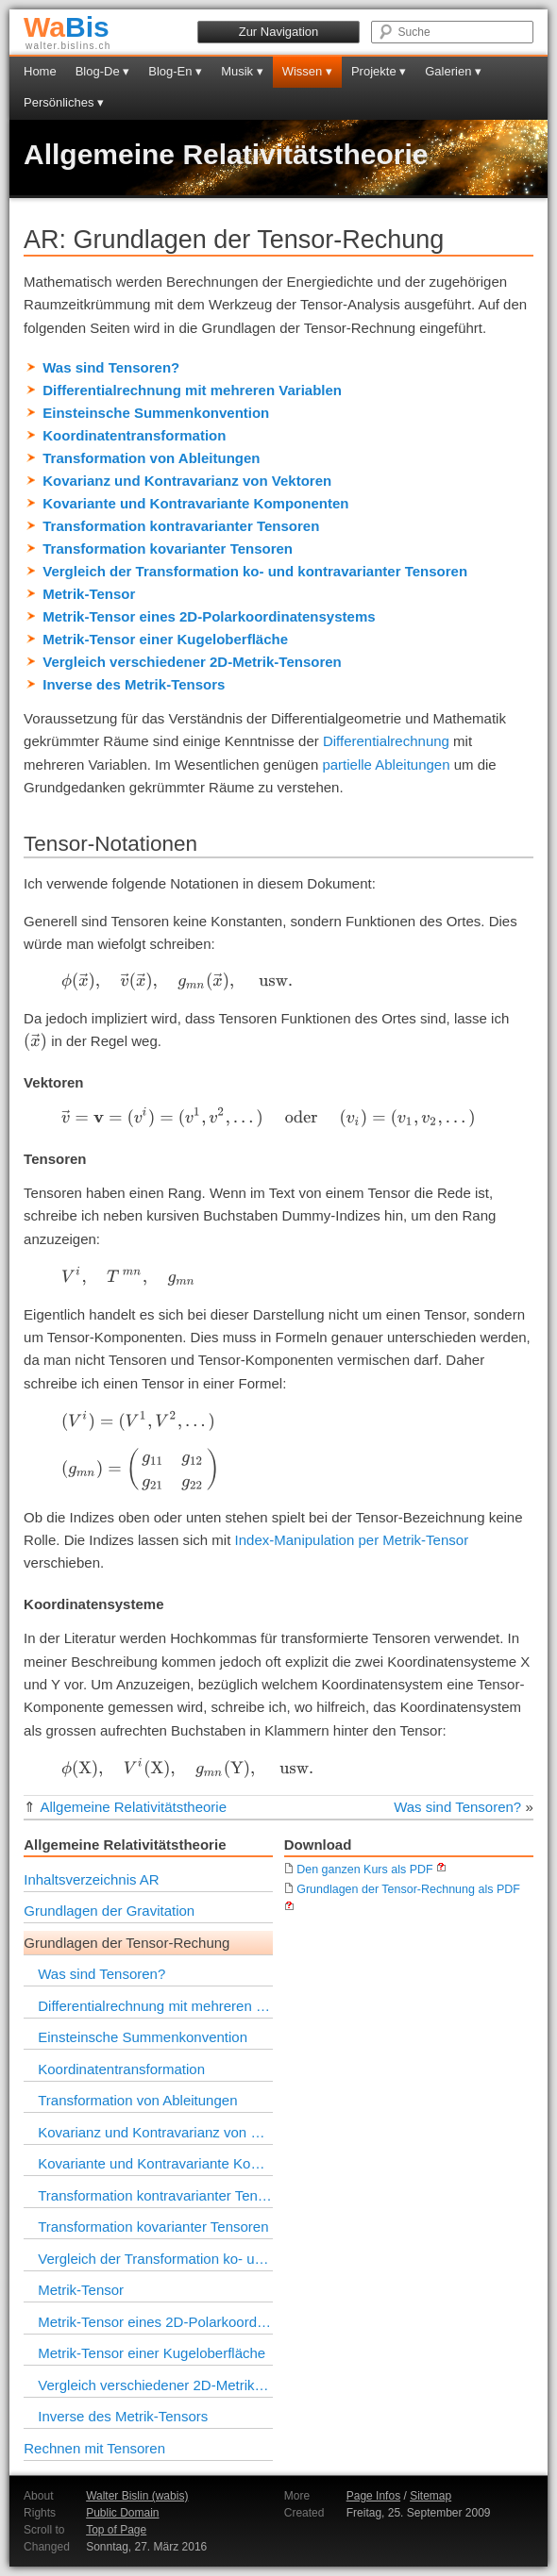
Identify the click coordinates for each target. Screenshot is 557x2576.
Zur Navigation (279, 32)
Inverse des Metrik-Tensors (133, 684)
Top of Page (116, 2529)
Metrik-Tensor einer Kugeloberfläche (165, 639)
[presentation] (177, 981)
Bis (67, 26)
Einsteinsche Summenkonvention (155, 413)
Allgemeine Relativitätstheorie (226, 154)
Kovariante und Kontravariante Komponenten (195, 503)
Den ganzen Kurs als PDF (358, 1869)
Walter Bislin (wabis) (137, 2495)
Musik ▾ (242, 71)
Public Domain (122, 2512)
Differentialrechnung (386, 741)
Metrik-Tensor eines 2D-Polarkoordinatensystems (208, 616)
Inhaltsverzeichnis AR (91, 1879)
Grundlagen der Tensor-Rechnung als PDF (402, 1889)
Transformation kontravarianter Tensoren (180, 526)
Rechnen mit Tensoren (94, 2448)
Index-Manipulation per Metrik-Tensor (352, 1540)
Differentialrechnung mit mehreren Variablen (192, 390)
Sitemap (430, 2495)
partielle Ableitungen (385, 764)
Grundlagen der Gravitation (109, 1911)
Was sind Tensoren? (110, 367)
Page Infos (373, 2495)
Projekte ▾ (378, 71)
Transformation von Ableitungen (151, 458)
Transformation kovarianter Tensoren (167, 548)
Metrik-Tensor (88, 594)
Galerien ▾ (453, 71)
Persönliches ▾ (64, 102)
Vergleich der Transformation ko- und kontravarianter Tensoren (254, 571)
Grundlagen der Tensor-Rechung (126, 1943)
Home (40, 71)
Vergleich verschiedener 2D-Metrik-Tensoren (192, 662)
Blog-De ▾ (103, 71)
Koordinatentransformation (134, 435)
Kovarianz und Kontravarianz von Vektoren (186, 481)
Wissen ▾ (307, 71)
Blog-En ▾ (175, 71)
